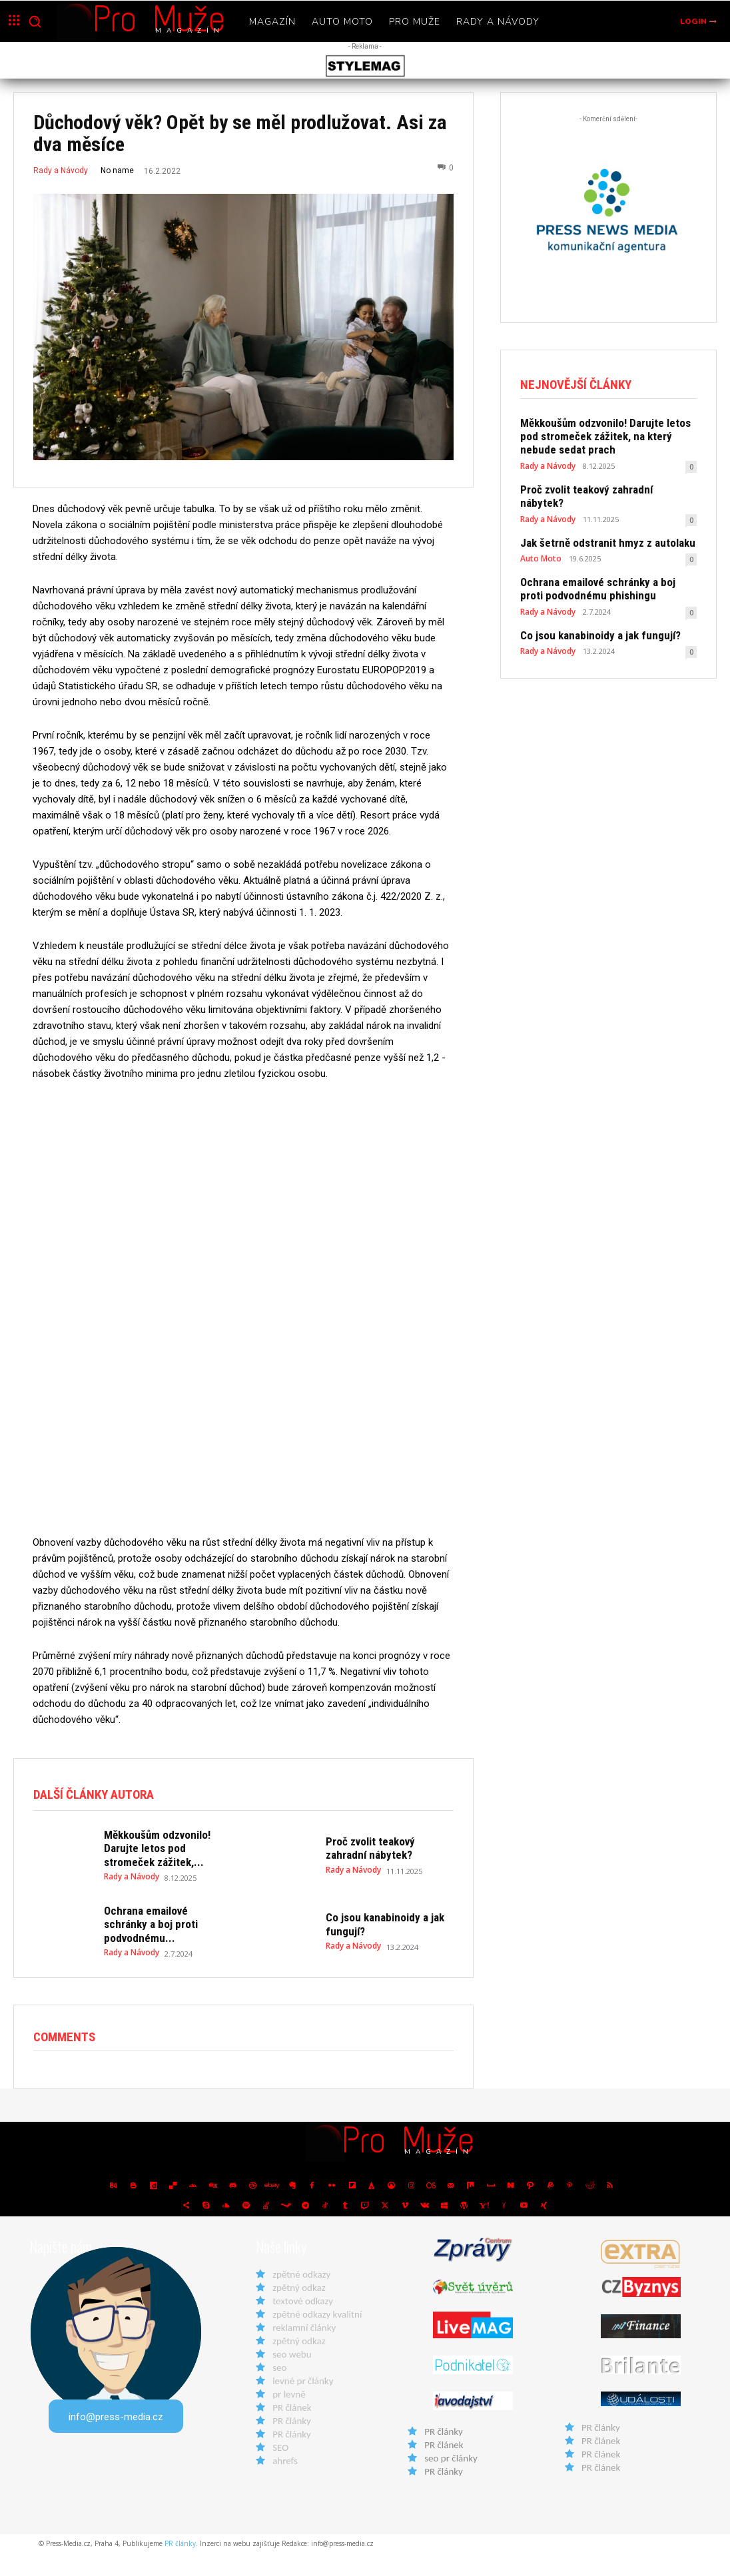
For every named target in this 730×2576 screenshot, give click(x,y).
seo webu (291, 2377)
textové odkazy (302, 2324)
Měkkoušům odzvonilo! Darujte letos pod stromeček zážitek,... (164, 1879)
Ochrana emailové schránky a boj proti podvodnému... (166, 1950)
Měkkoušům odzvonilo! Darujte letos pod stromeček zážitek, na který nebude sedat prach (608, 435)
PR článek (291, 2430)
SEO (280, 2470)
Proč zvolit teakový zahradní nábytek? (600, 485)
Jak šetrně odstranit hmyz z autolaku (597, 524)
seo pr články (451, 2481)
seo (279, 2390)
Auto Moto (538, 539)
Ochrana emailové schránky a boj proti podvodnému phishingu (601, 569)
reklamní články (304, 2350)
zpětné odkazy (301, 2297)
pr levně (288, 2417)
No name (117, 170)
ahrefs (285, 2483)
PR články (291, 2443)
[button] (34, 21)
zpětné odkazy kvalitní (317, 2337)
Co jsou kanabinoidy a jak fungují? (591, 613)
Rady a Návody (60, 170)
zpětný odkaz (298, 2310)
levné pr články (302, 2404)
